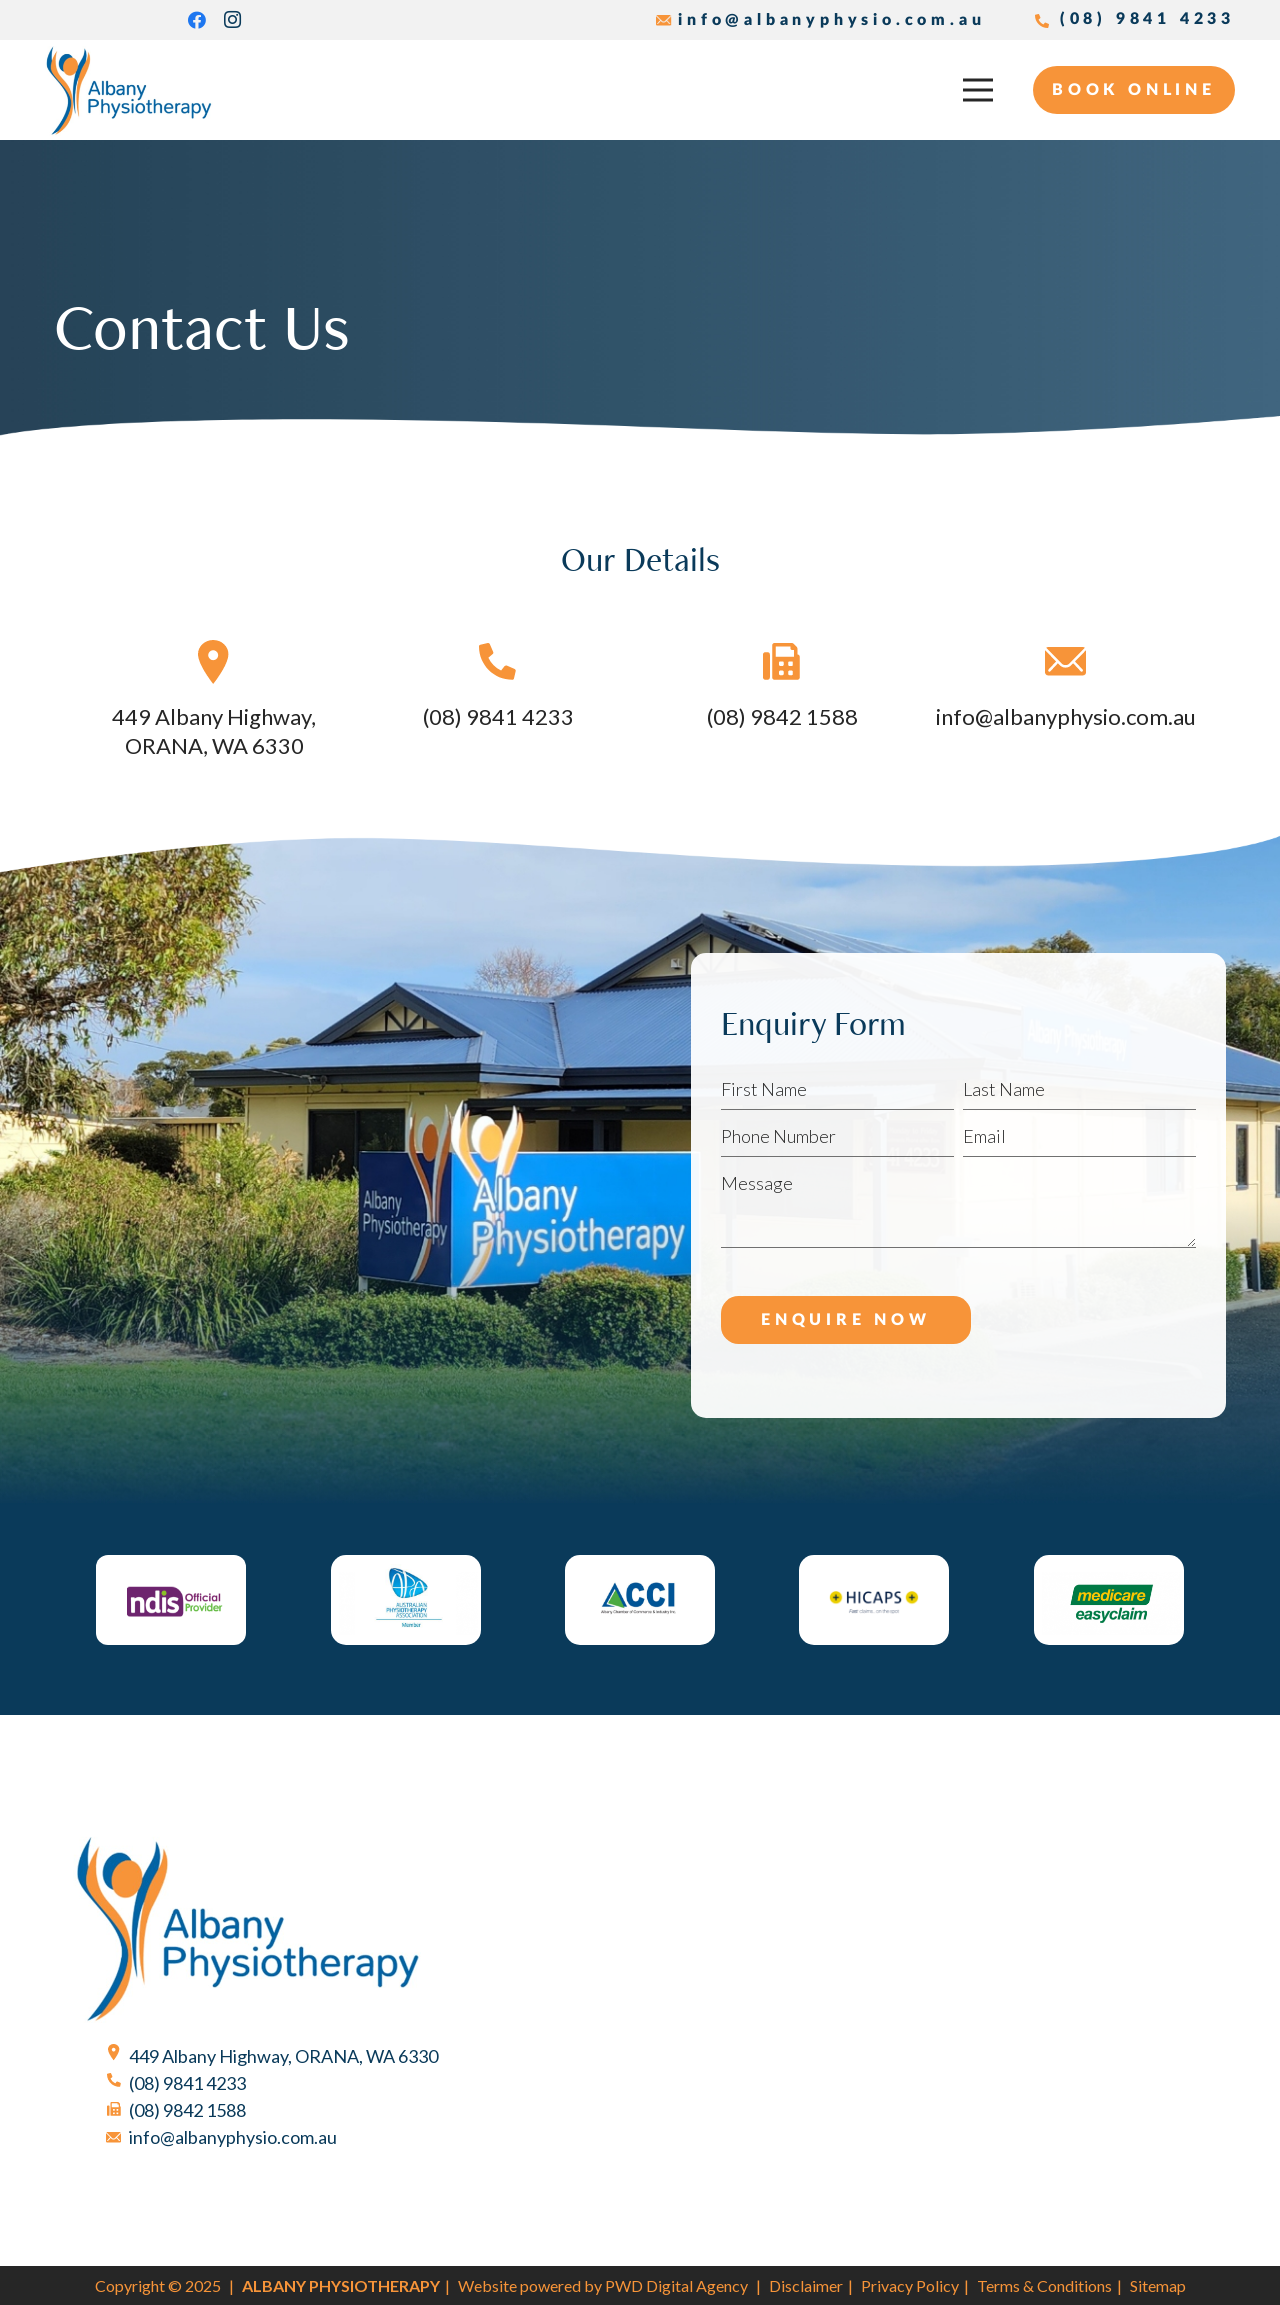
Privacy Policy (910, 2285)
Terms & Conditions (1044, 2285)
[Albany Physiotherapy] (129, 90)
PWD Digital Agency (676, 2285)
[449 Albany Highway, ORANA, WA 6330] (214, 665)
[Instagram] (233, 20)
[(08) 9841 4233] (498, 665)
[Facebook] (197, 20)
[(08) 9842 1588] (123, 2110)
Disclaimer (806, 2285)
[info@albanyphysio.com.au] (1066, 665)
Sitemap (1158, 2285)
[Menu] (978, 90)
